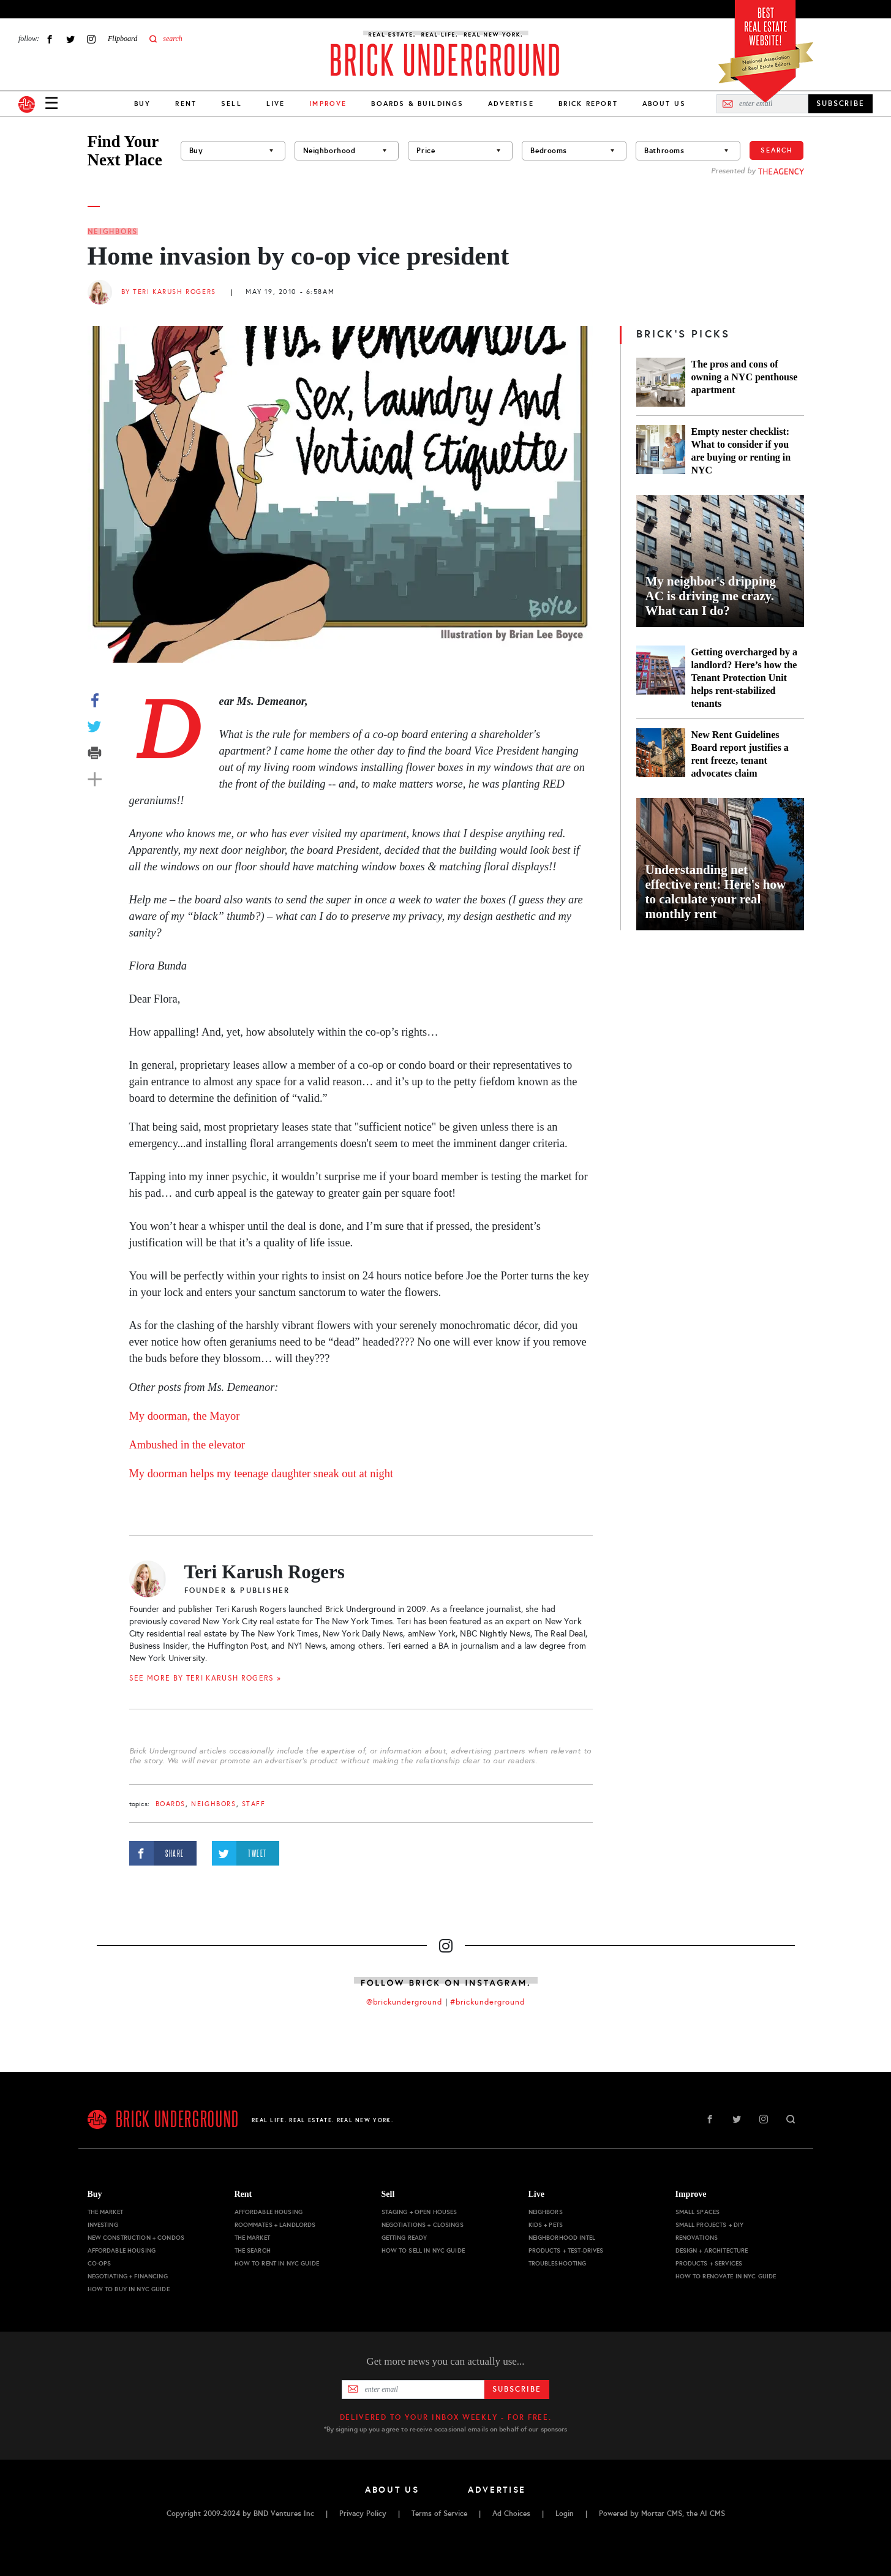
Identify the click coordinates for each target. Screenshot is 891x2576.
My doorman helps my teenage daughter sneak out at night (261, 1473)
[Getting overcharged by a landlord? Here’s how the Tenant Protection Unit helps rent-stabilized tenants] (660, 678)
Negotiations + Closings (423, 2225)
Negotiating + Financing (128, 2276)
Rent (186, 103)
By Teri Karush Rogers (168, 292)
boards (171, 1804)
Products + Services (709, 2263)
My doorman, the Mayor (184, 1416)
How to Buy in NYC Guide (129, 2289)
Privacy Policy (362, 2513)
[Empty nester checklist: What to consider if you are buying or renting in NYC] (660, 450)
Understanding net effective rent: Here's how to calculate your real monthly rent (715, 891)
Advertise (510, 103)
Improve (691, 2194)
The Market (105, 2212)
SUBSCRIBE (840, 103)
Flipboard (122, 38)
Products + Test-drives (566, 2250)
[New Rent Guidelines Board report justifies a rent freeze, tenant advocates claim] (660, 754)
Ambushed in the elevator (187, 1445)
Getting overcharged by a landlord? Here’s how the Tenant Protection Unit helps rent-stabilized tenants (744, 678)
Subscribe (516, 2389)
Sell (231, 103)
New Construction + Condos (136, 2238)
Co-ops (99, 2263)
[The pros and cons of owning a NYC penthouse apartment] (660, 382)
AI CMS (712, 2513)
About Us (664, 103)
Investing (103, 2225)
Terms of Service (439, 2513)
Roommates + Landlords (275, 2225)
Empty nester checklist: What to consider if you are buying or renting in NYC (741, 450)
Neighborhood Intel (562, 2238)
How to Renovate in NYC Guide (725, 2276)
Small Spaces (697, 2212)
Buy (142, 103)
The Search (253, 2250)
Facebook (49, 39)
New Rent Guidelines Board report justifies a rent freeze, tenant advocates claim (740, 753)
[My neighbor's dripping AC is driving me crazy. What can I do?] (720, 561)
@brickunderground (404, 2002)
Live (275, 103)
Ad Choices (511, 2513)
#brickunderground (487, 2002)
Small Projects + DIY (709, 2225)
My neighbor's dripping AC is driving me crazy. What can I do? (710, 596)
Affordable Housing (122, 2250)
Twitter (70, 39)
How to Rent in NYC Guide (277, 2263)
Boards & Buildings (417, 103)
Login (564, 2513)
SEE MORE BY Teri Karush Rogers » (205, 1678)
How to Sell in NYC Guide (423, 2250)
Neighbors (113, 231)
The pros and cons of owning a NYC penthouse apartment (744, 377)
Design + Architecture (711, 2250)
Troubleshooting (557, 2263)
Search (776, 150)
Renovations (696, 2238)
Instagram (91, 39)
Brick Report (588, 103)
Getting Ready (404, 2238)
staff (254, 1804)
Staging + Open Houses (419, 2212)
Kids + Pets (545, 2225)
